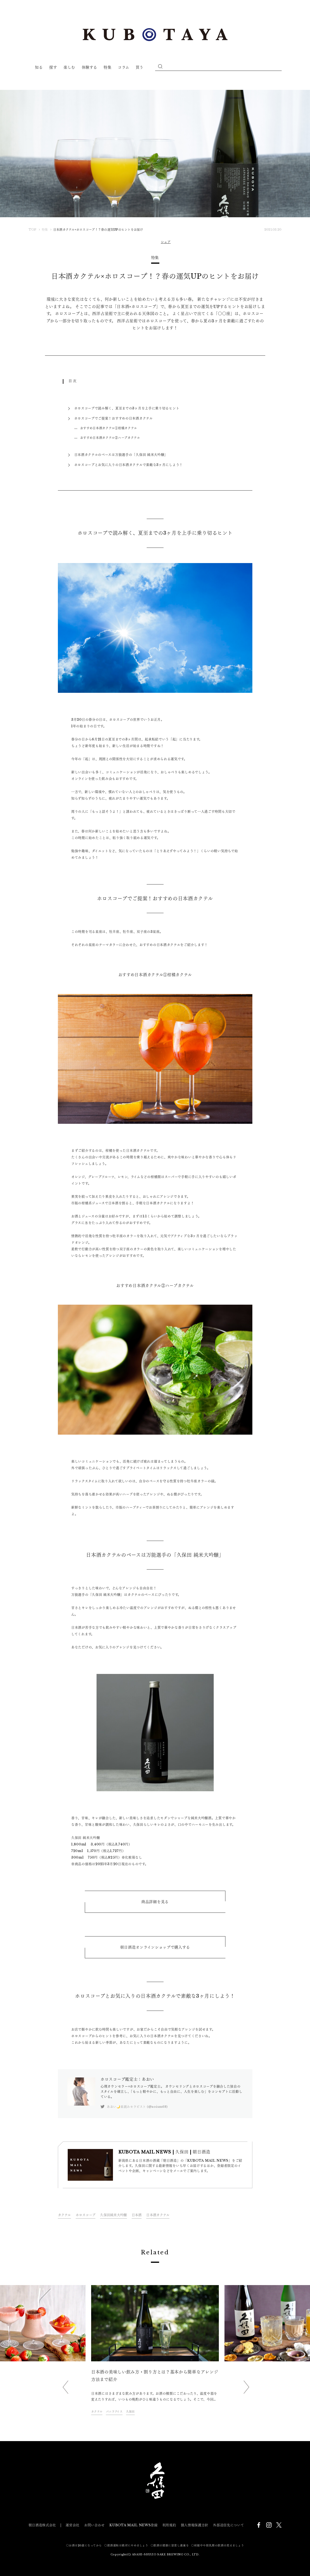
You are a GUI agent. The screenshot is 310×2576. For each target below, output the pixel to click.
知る (39, 67)
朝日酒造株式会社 (42, 2525)
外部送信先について (228, 2525)
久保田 (130, 2411)
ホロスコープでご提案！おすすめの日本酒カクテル (113, 418)
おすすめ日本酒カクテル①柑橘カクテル (108, 428)
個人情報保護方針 (195, 2525)
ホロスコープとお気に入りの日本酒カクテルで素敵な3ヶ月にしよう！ (128, 465)
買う (139, 67)
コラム (123, 67)
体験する (89, 67)
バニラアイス (114, 2411)
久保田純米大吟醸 (113, 2215)
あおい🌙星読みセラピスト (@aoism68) (137, 2107)
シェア (166, 242)
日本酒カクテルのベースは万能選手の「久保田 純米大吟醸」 (121, 455)
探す (53, 67)
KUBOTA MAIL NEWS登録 (133, 2525)
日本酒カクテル (157, 2215)
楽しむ (69, 67)
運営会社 (72, 2525)
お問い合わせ (94, 2525)
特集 (107, 67)
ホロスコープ (86, 2215)
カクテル (64, 2215)
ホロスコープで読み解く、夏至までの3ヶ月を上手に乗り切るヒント (126, 408)
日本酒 (137, 2215)
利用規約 (169, 2525)
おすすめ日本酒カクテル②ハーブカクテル (110, 438)
